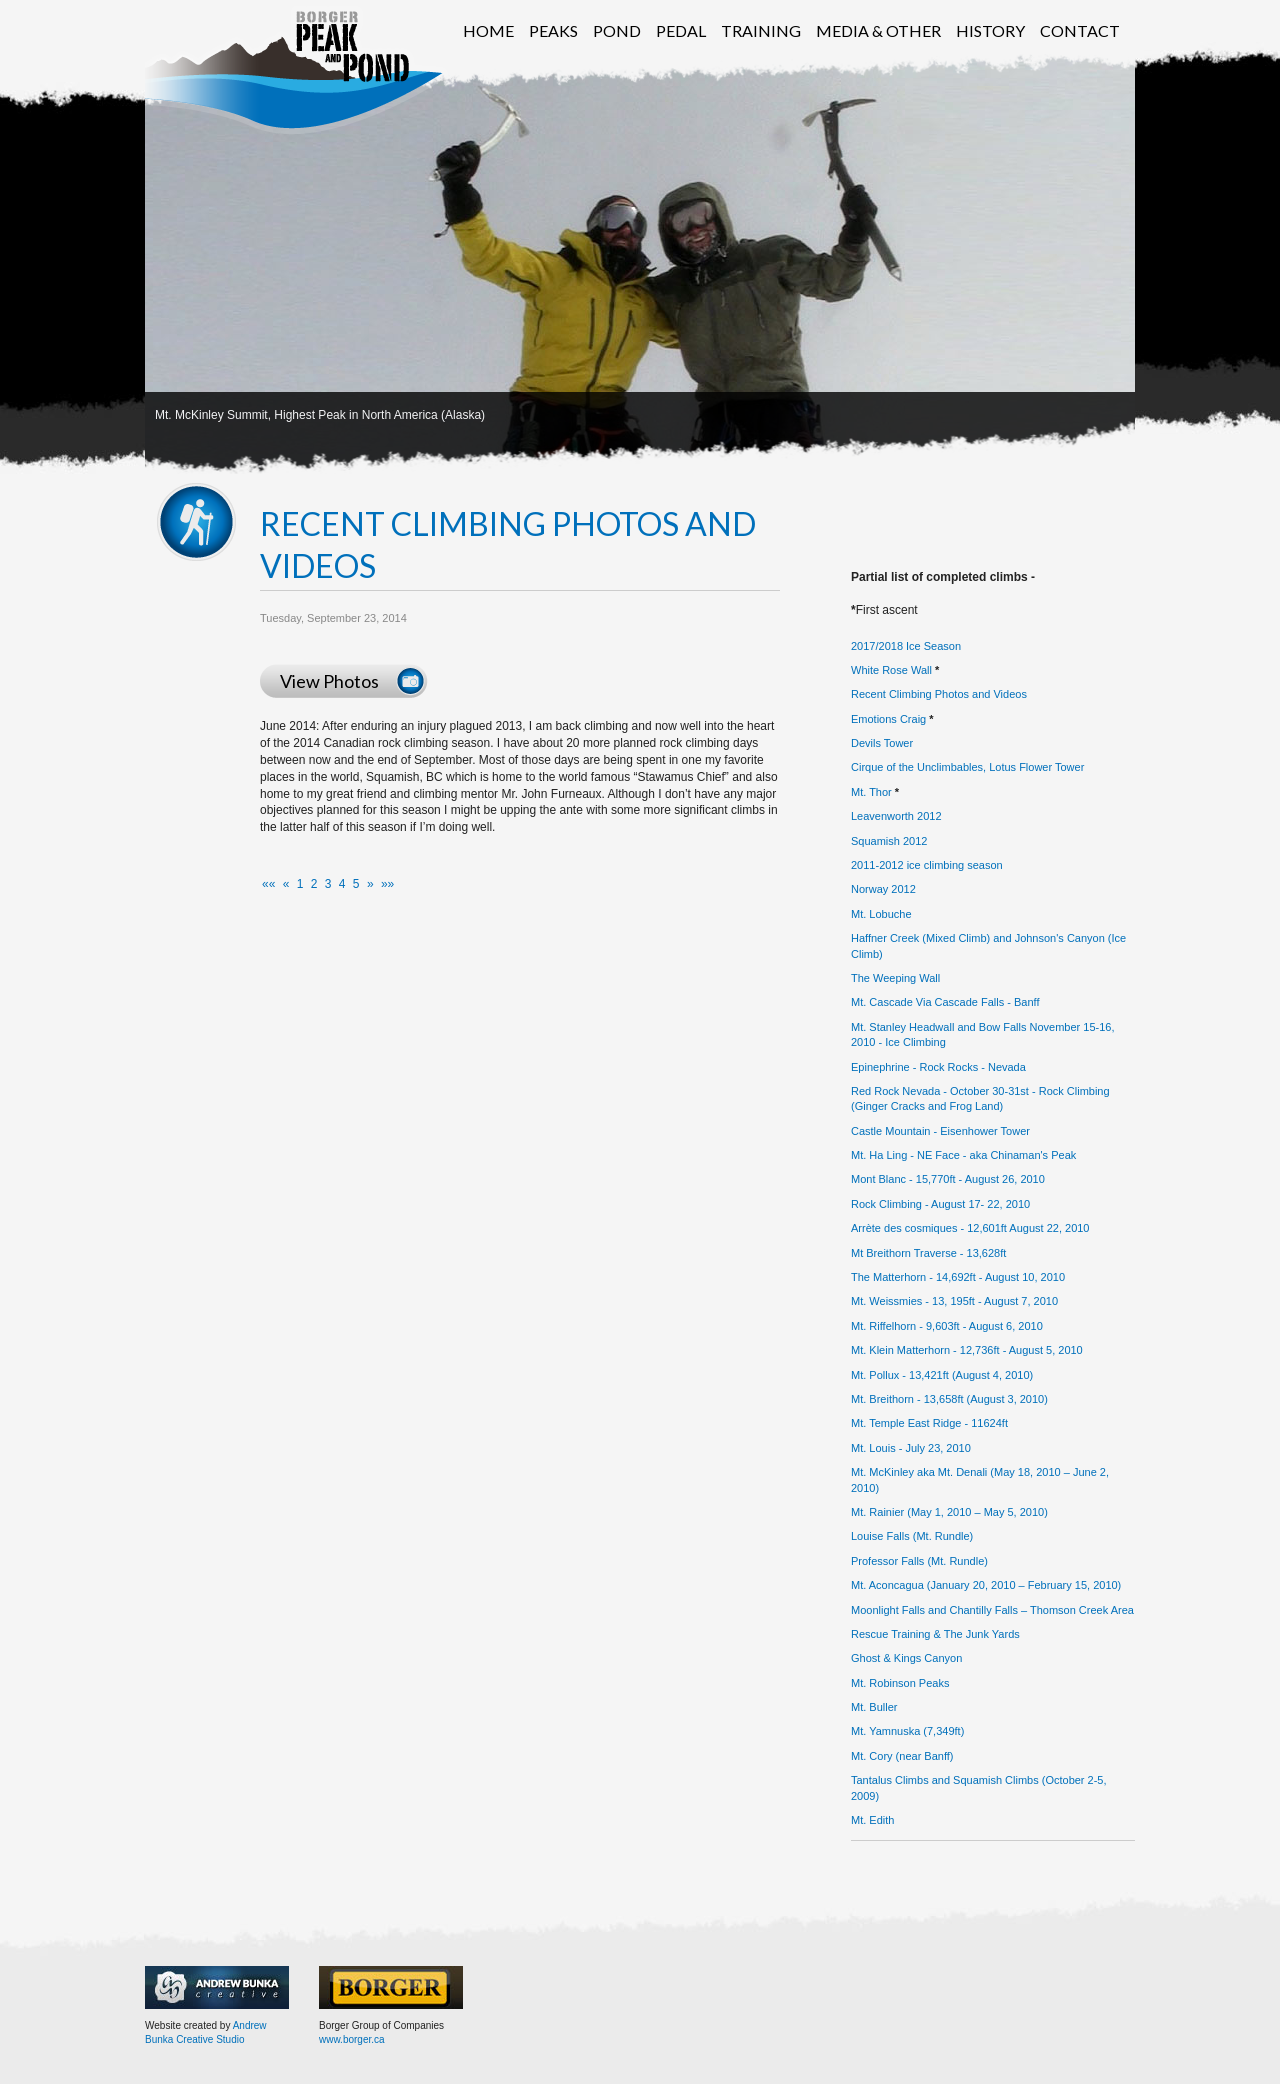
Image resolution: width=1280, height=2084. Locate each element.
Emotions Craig (888, 719)
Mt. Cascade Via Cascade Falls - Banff (945, 1002)
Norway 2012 (883, 889)
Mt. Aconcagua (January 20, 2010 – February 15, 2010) (986, 1585)
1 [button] (300, 884)
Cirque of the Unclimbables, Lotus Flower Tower (967, 767)
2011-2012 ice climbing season (927, 865)
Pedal (681, 30)
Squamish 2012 (889, 841)
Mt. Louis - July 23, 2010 (911, 1448)
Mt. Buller (874, 1707)
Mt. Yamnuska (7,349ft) (907, 1731)
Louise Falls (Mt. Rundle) (912, 1536)
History (990, 30)
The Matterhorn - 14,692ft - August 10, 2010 (958, 1277)
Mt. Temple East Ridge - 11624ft (929, 1423)
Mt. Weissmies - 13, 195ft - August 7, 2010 (954, 1301)
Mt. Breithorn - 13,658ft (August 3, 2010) (949, 1399)
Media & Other (878, 30)
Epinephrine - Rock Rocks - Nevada (938, 1067)
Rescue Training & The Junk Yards (935, 1634)
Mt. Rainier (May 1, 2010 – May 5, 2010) (949, 1512)
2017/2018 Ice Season (906, 646)
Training (761, 30)
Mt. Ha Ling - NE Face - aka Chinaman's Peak (963, 1155)
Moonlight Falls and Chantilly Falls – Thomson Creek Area (992, 1610)
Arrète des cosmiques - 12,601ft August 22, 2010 (970, 1228)
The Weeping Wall (895, 978)
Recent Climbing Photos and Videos (939, 694)
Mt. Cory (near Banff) (902, 1756)
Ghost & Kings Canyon (906, 1658)
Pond (617, 30)
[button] (268, 884)
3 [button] (328, 884)
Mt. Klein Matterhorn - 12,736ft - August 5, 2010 (967, 1350)
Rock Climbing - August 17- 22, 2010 (940, 1204)
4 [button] (342, 884)
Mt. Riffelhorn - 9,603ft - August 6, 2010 (947, 1326)
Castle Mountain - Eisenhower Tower (940, 1131)
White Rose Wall (891, 670)
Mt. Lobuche (881, 914)
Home (488, 30)
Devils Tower (882, 743)
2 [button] (314, 884)
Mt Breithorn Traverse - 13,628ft (928, 1253)
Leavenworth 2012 (896, 816)
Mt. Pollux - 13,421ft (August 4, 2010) (942, 1375)
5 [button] (356, 884)
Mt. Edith (872, 1820)
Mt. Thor (871, 792)
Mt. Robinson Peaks (900, 1683)
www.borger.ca (352, 2039)
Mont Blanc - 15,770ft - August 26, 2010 (948, 1179)
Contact (1080, 30)
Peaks (553, 30)
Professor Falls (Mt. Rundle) (919, 1561)
